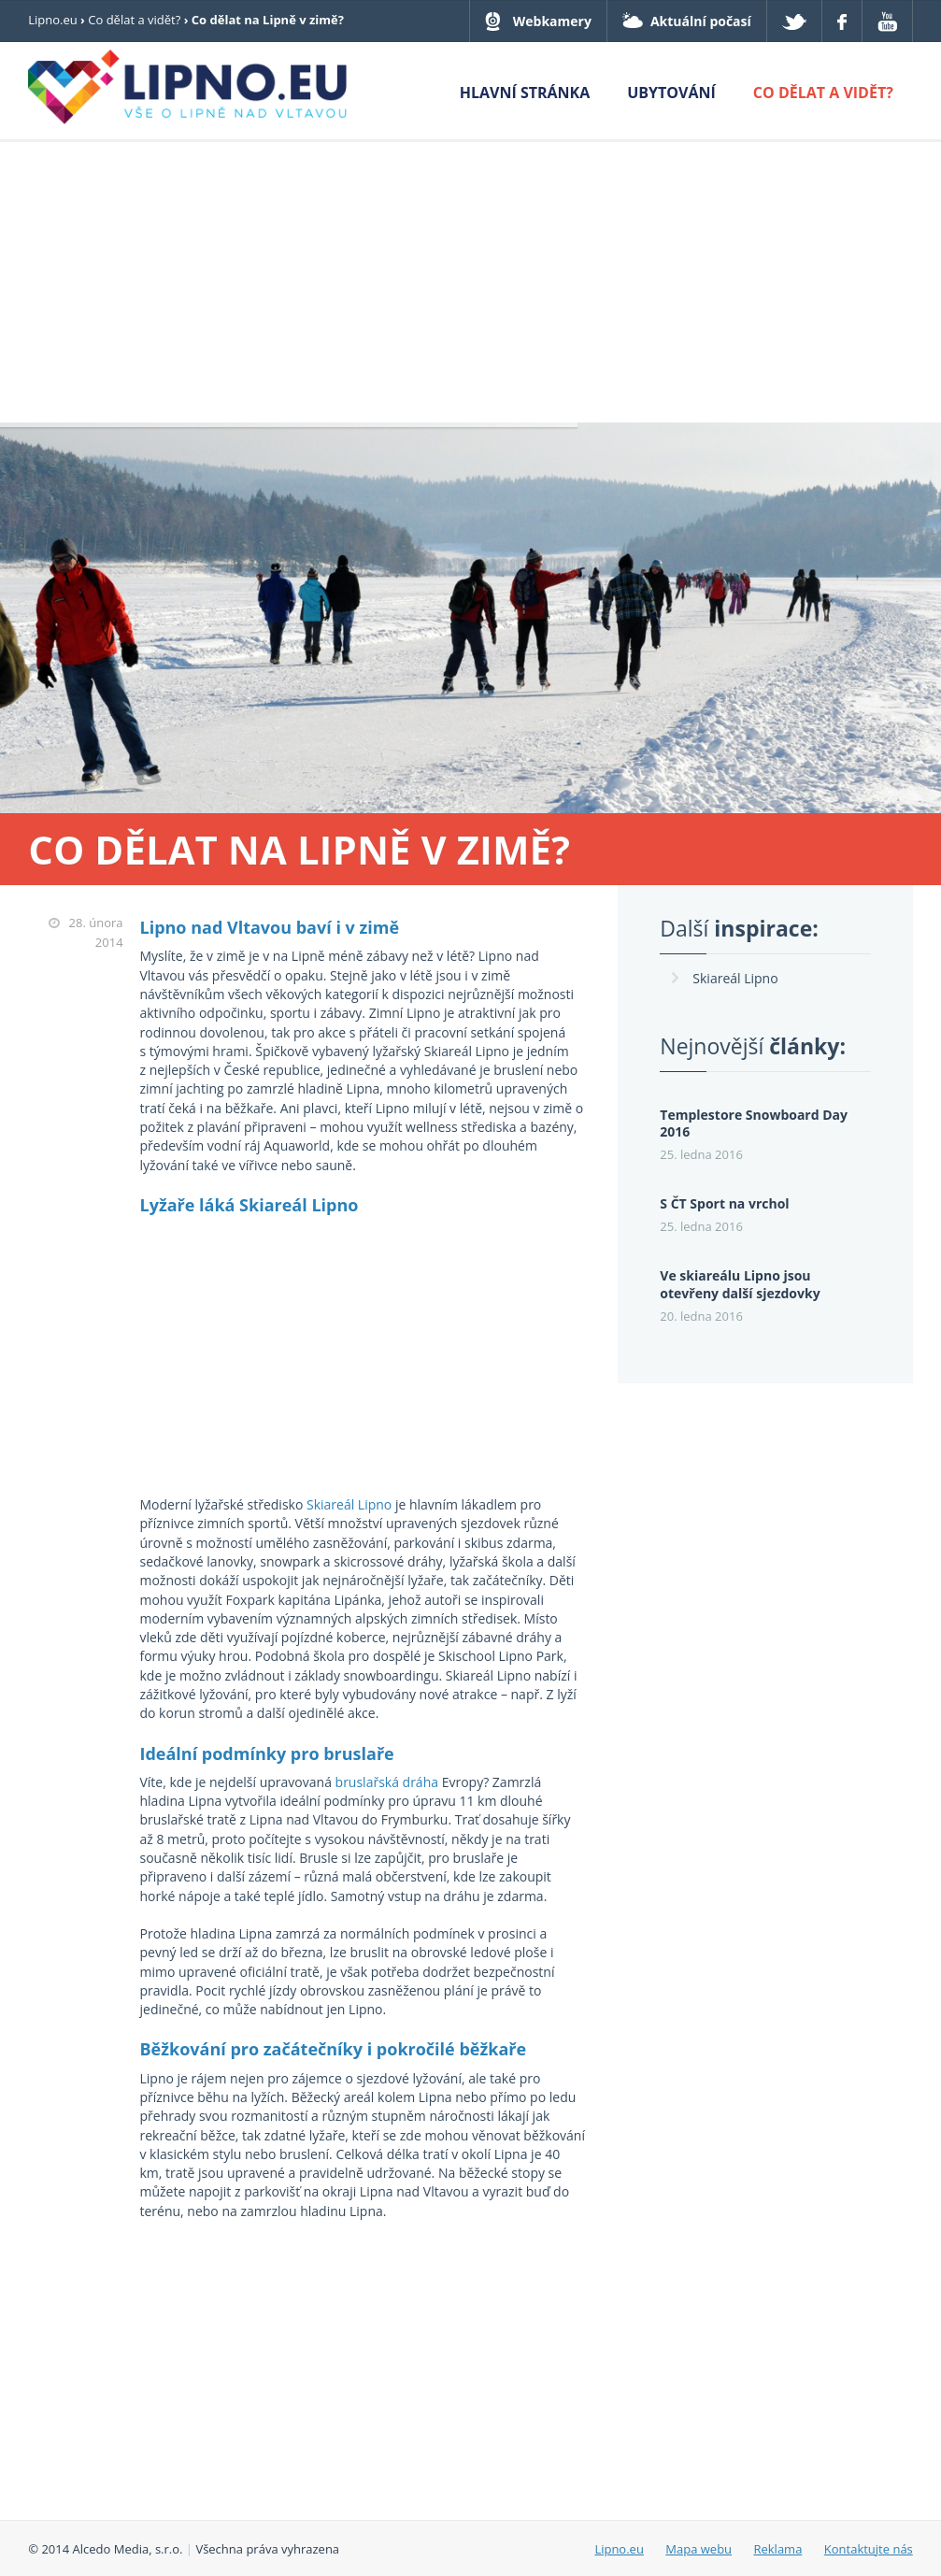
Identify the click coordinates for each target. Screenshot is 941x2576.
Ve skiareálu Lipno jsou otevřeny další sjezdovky (740, 1284)
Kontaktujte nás (868, 2548)
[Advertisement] (470, 282)
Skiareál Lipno (349, 1504)
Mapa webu (698, 2548)
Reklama (777, 2548)
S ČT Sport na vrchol (724, 1203)
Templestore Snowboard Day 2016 (754, 1123)
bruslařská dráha (386, 1782)
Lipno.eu (53, 19)
